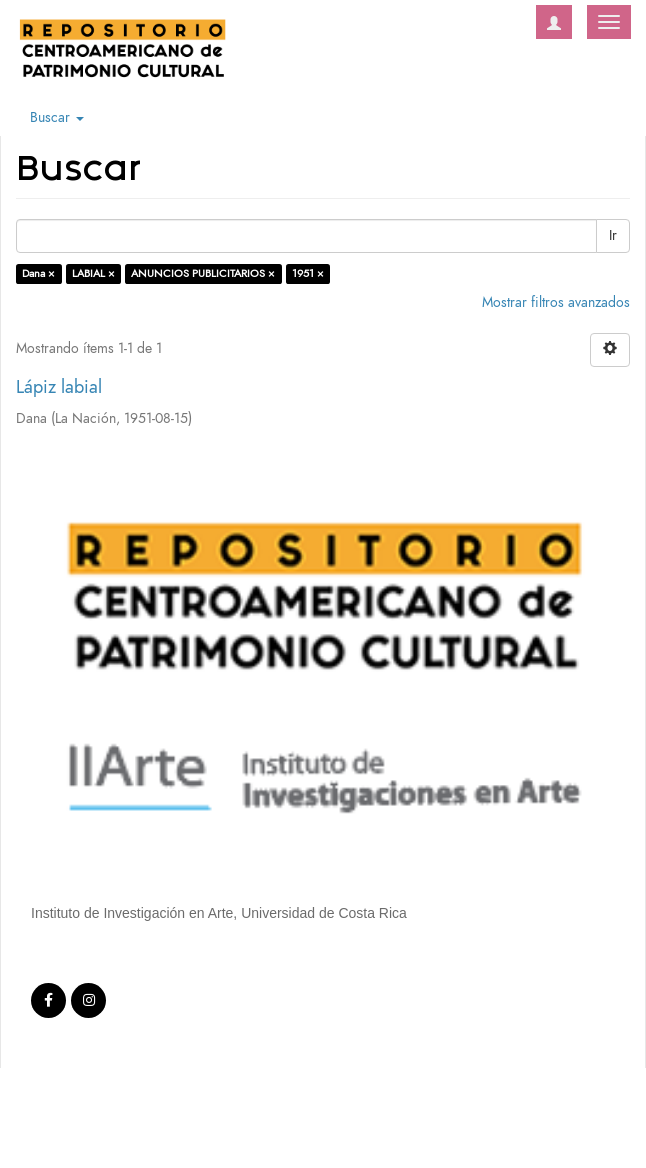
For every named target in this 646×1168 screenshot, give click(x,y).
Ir (613, 235)
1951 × (308, 273)
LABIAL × (93, 273)
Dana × (38, 273)
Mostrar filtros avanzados (556, 302)
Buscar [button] (57, 117)
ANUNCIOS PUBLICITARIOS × (203, 273)
